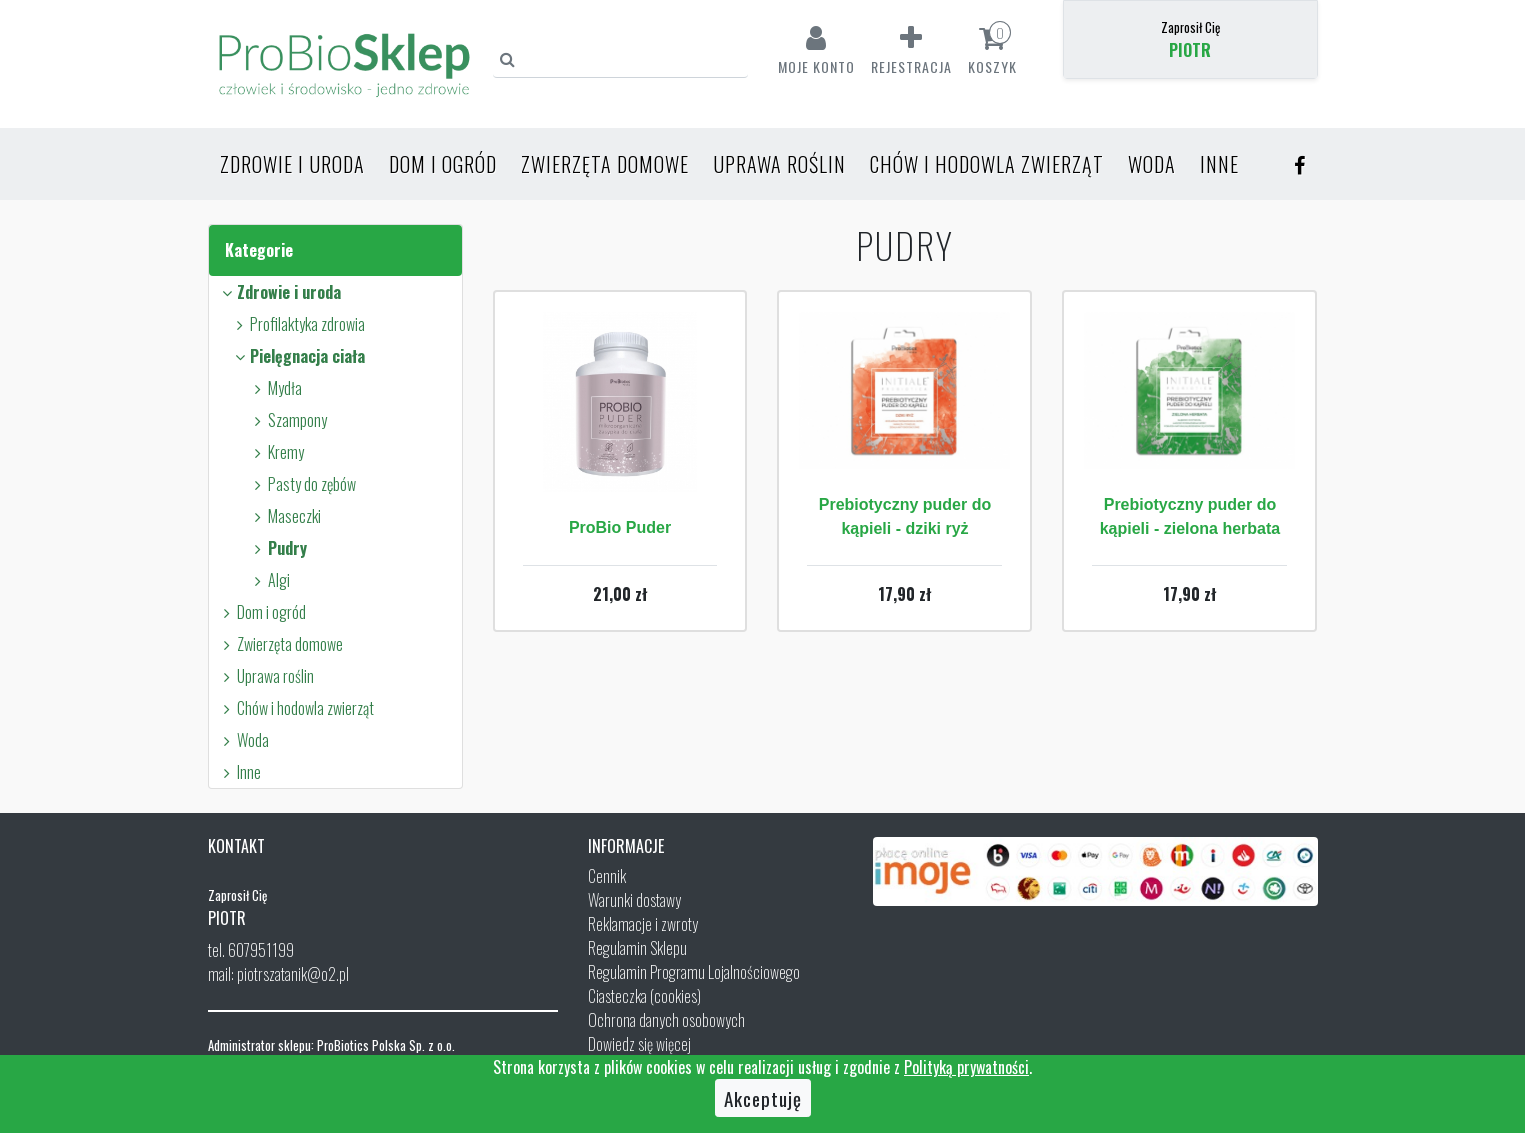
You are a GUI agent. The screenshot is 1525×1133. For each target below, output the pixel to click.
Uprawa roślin (779, 164)
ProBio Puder (620, 527)
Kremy (276, 452)
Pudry (278, 548)
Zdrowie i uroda (292, 164)
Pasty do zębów (302, 484)
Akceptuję (763, 1098)
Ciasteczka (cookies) (644, 996)
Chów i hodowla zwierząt (987, 164)
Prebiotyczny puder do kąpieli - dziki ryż (905, 516)
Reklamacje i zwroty (643, 924)
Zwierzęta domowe (605, 164)
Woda (1152, 164)
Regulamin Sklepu (637, 948)
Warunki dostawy (634, 900)
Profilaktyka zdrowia (298, 324)
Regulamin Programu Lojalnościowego (694, 972)
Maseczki (285, 516)
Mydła (275, 388)
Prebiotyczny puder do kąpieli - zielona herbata (1190, 516)
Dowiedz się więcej (639, 1044)
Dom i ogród (443, 164)
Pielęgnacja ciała (298, 356)
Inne (1219, 164)
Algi (269, 580)
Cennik (607, 876)
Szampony (288, 420)
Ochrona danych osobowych (666, 1020)
